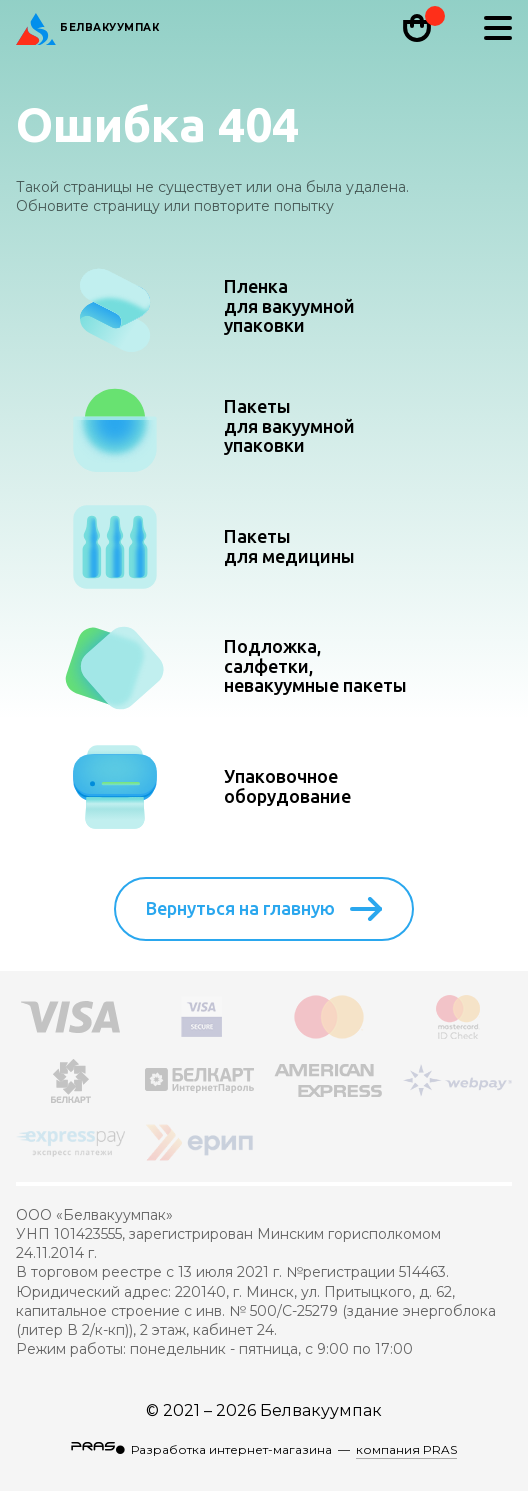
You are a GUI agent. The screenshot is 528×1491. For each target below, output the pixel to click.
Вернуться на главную (264, 909)
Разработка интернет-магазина (231, 1449)
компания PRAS (406, 1449)
